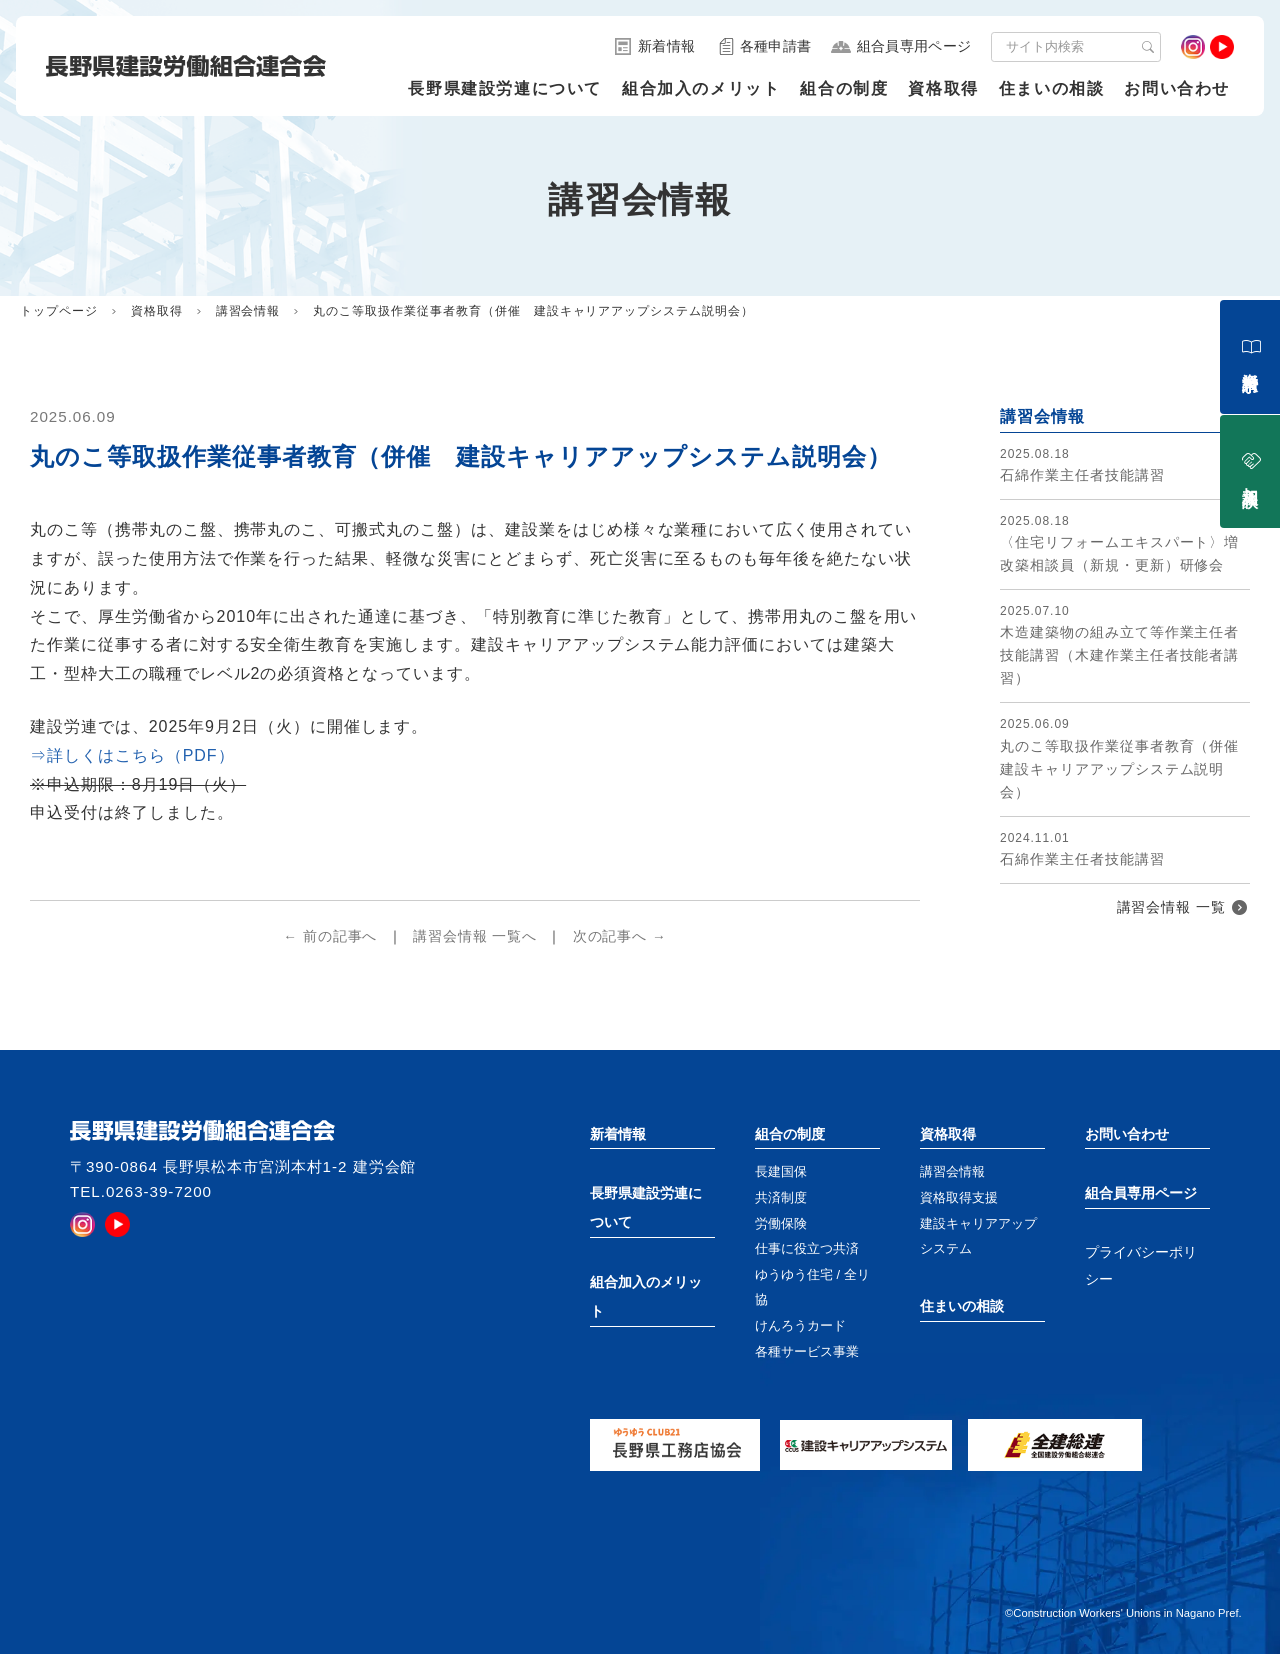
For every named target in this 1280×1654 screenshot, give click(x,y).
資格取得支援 (959, 1197)
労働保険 (781, 1223)
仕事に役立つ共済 (807, 1248)
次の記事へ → (620, 936)
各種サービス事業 (807, 1351)
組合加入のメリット (701, 88)
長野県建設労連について (505, 88)
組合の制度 (844, 88)
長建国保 (781, 1171)
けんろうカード (800, 1325)
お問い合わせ (1177, 88)
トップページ (59, 311)
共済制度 (781, 1197)
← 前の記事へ (330, 936)
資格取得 (943, 88)
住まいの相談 (1052, 88)
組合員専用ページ (1141, 1193)
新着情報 (618, 1134)
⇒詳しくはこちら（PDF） (132, 755)
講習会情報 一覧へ (475, 936)
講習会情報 (248, 311)
